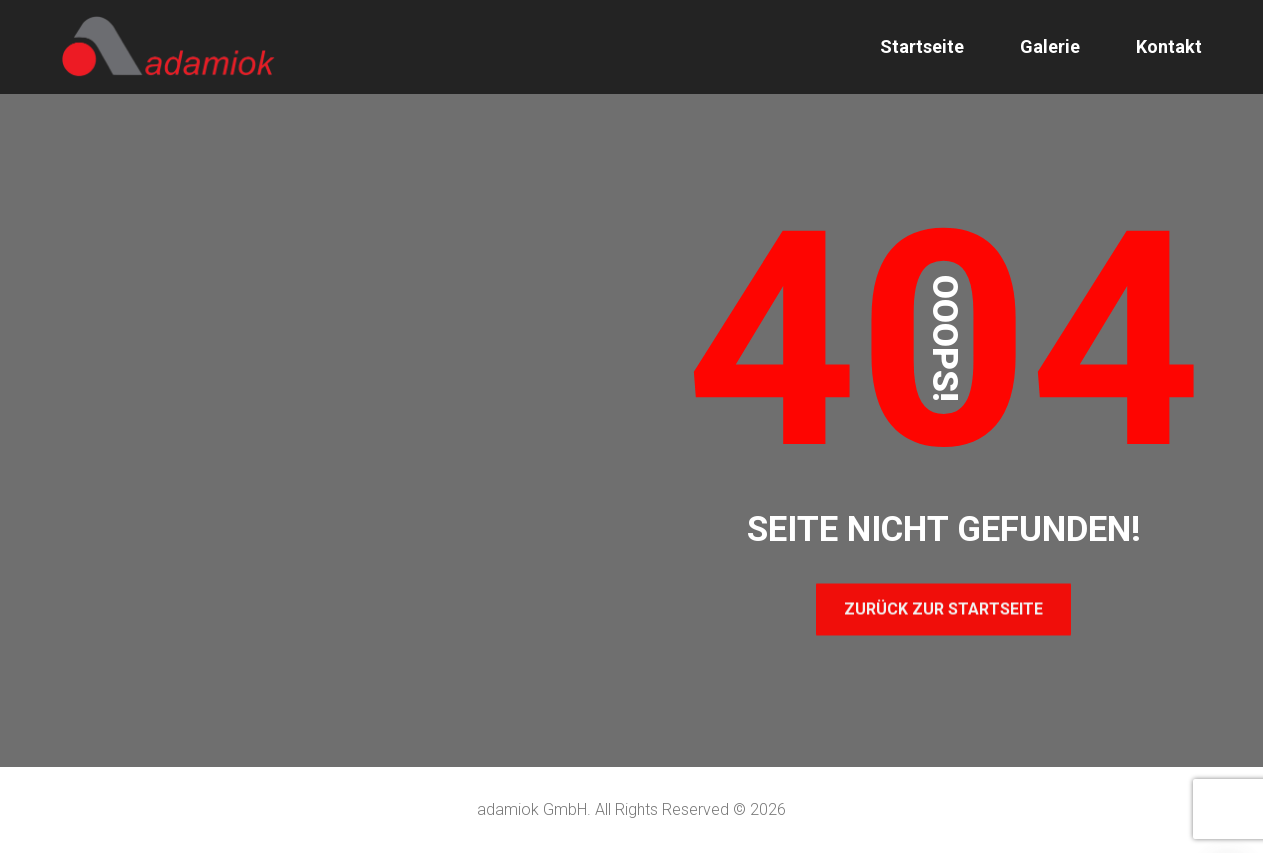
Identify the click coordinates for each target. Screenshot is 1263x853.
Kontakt (1169, 46)
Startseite (922, 46)
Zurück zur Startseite (943, 608)
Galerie (1050, 46)
